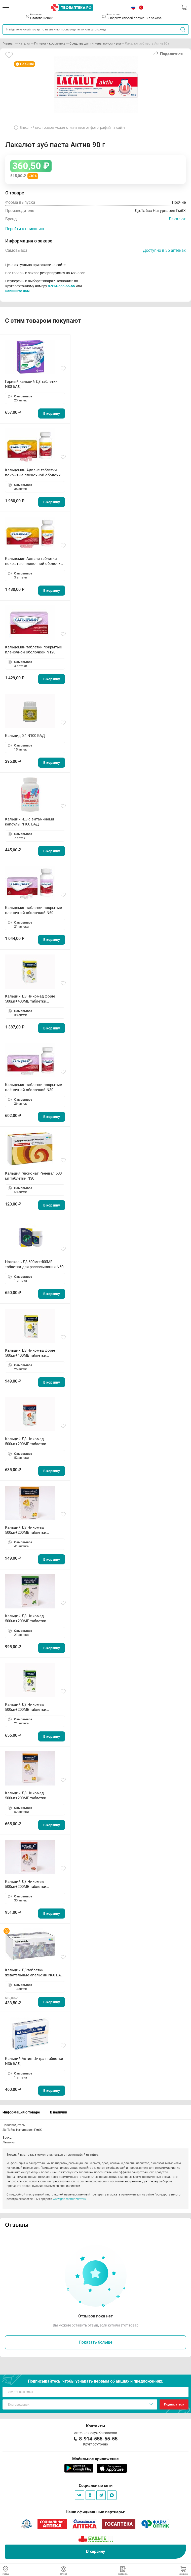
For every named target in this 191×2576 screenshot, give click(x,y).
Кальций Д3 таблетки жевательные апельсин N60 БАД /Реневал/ (34, 1973)
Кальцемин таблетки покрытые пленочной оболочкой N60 (33, 910)
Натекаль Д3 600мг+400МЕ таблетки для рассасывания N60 (34, 1264)
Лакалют (177, 219)
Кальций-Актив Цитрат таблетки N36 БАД (34, 2061)
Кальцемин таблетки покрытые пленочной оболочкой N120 (33, 649)
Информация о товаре (21, 2112)
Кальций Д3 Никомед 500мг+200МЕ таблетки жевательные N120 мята (27, 1619)
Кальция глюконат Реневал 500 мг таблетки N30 (33, 1176)
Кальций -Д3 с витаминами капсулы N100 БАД (29, 821)
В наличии (58, 2112)
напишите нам (17, 291)
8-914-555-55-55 (61, 286)
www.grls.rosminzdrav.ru (69, 2199)
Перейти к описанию (24, 228)
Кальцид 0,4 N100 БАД (25, 735)
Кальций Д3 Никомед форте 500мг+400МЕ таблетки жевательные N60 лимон (30, 1353)
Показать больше (95, 2342)
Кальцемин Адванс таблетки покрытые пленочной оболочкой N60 (35, 473)
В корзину (51, 413)
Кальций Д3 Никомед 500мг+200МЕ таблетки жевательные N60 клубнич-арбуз (34, 1441)
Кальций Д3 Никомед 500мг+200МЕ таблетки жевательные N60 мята (26, 1707)
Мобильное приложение (95, 2459)
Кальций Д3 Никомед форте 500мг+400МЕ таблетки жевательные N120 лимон (30, 999)
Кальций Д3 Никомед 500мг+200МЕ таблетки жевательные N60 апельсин (30, 1796)
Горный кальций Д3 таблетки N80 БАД (31, 384)
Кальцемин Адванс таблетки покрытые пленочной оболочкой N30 (35, 561)
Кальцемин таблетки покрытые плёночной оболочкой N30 (33, 1087)
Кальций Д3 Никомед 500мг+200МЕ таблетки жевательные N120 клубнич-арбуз (30, 1884)
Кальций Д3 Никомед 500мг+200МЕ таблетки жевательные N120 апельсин (31, 1530)
